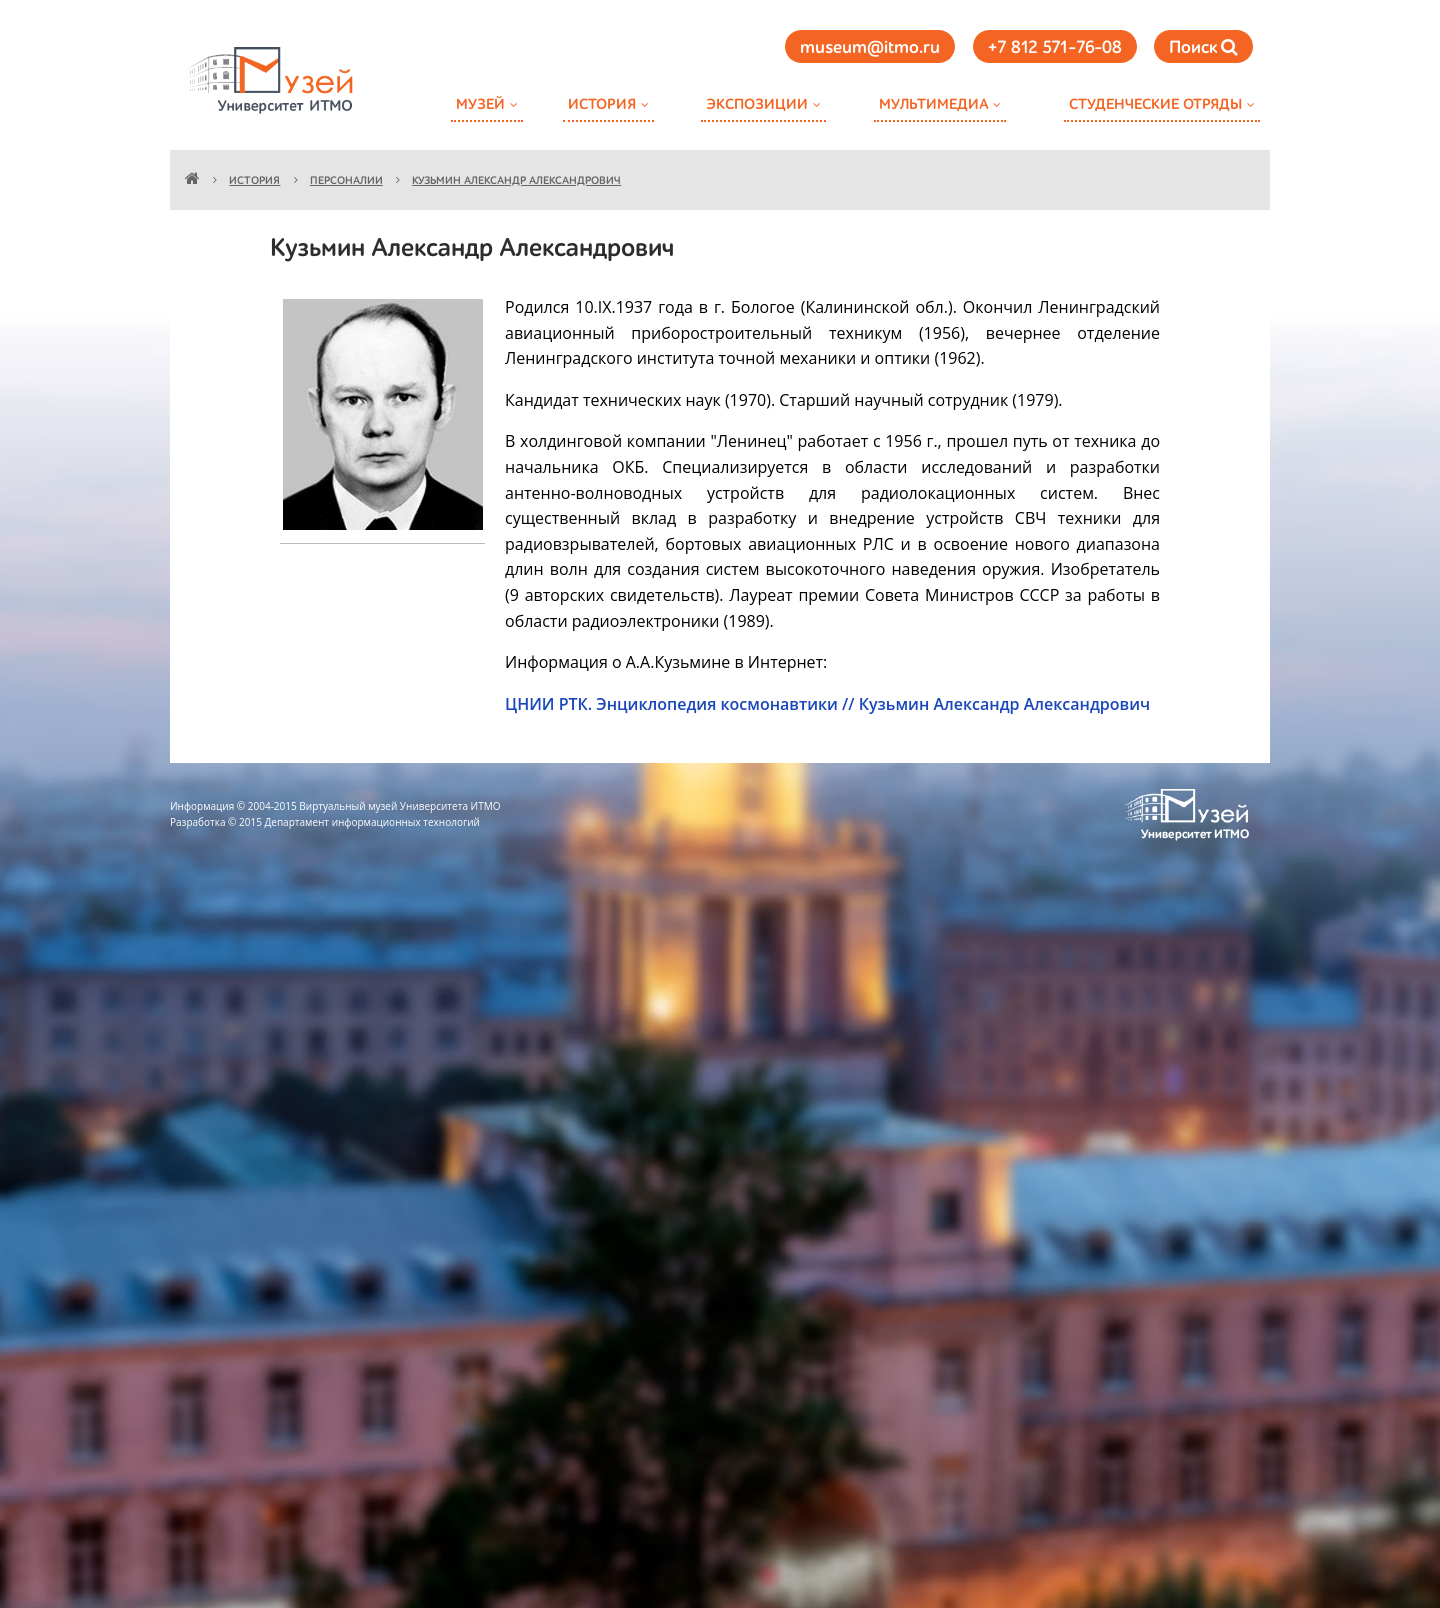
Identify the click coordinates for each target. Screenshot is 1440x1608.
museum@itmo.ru (870, 48)
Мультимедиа (933, 104)
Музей (480, 104)
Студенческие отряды (1155, 104)
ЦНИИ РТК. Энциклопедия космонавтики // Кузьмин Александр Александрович (827, 704)
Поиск (1203, 47)
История (602, 104)
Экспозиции (757, 104)
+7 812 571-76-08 (1055, 48)
